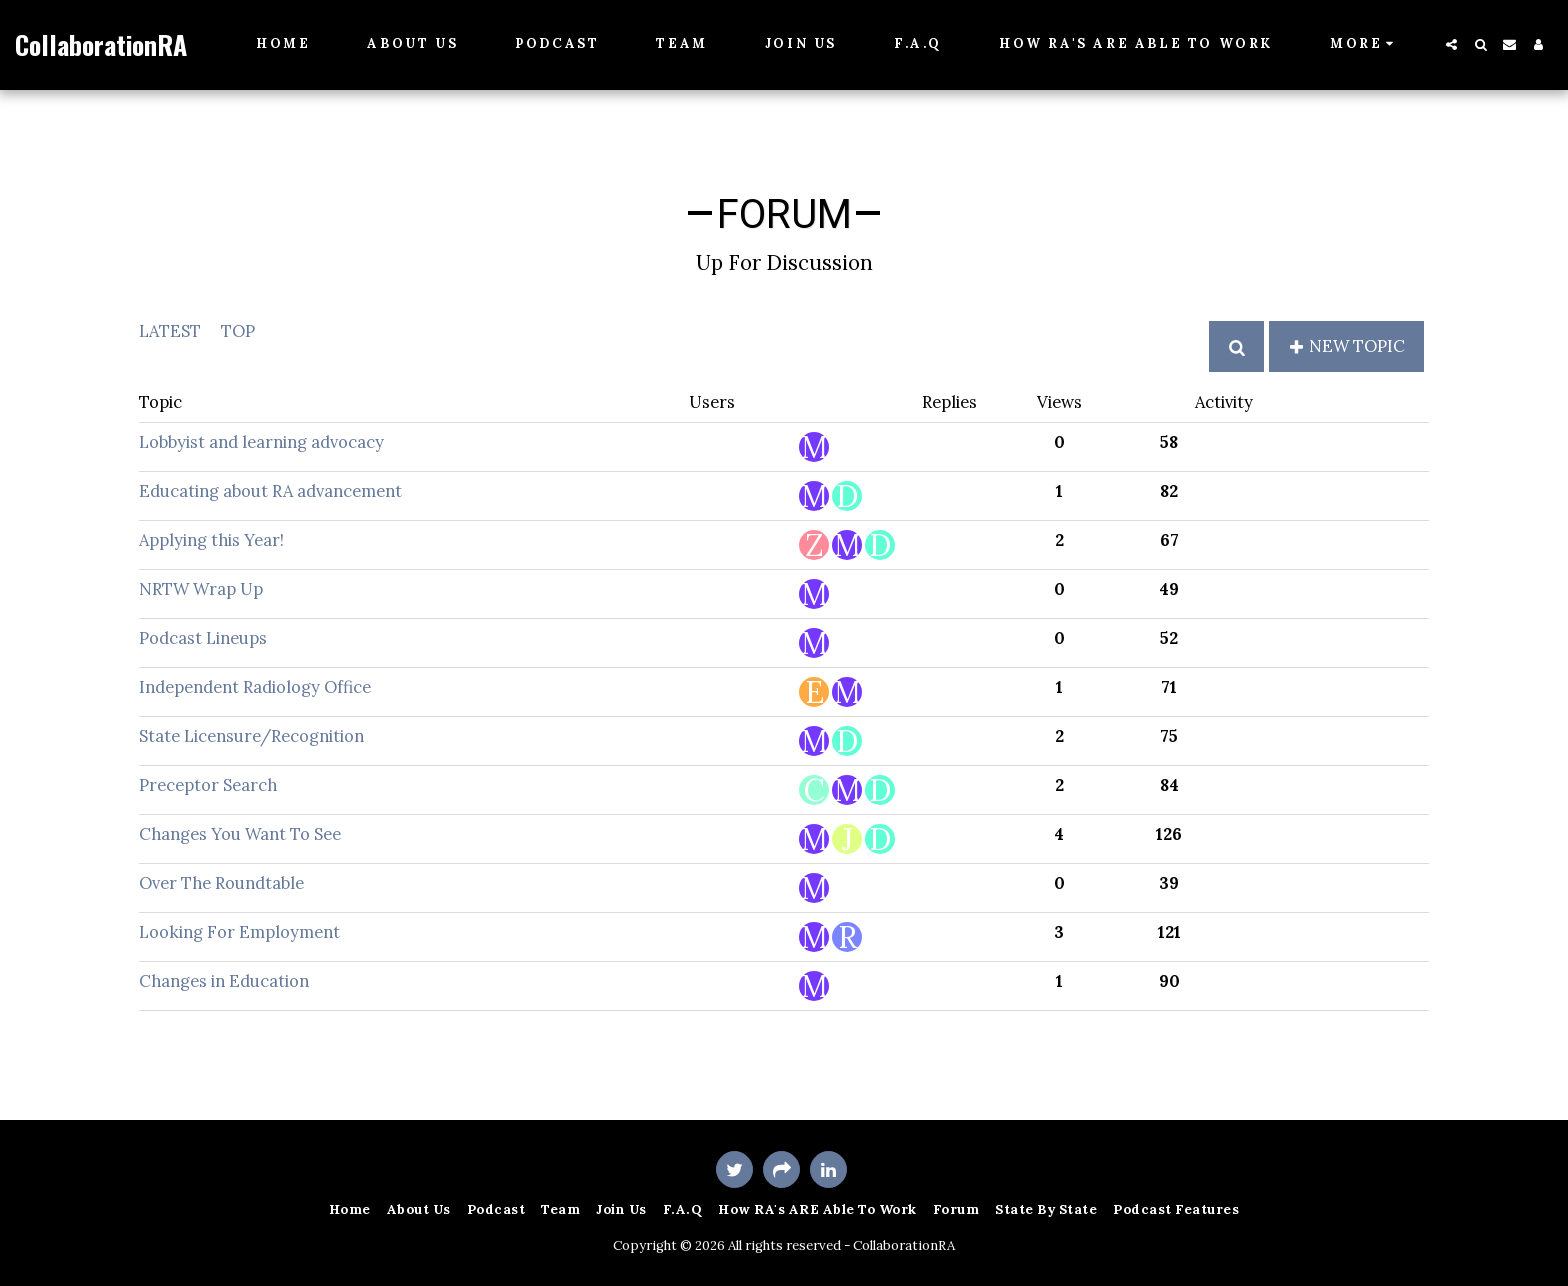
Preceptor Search (208, 785)
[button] (1451, 44)
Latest (170, 331)
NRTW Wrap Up (201, 589)
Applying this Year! (211, 540)
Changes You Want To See (240, 834)
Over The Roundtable (221, 883)
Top (238, 331)
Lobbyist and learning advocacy (261, 442)
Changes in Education (224, 981)
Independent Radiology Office (255, 687)
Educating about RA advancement (270, 491)
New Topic (1346, 346)
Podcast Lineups (203, 638)
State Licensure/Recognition (251, 736)
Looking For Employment (239, 932)
